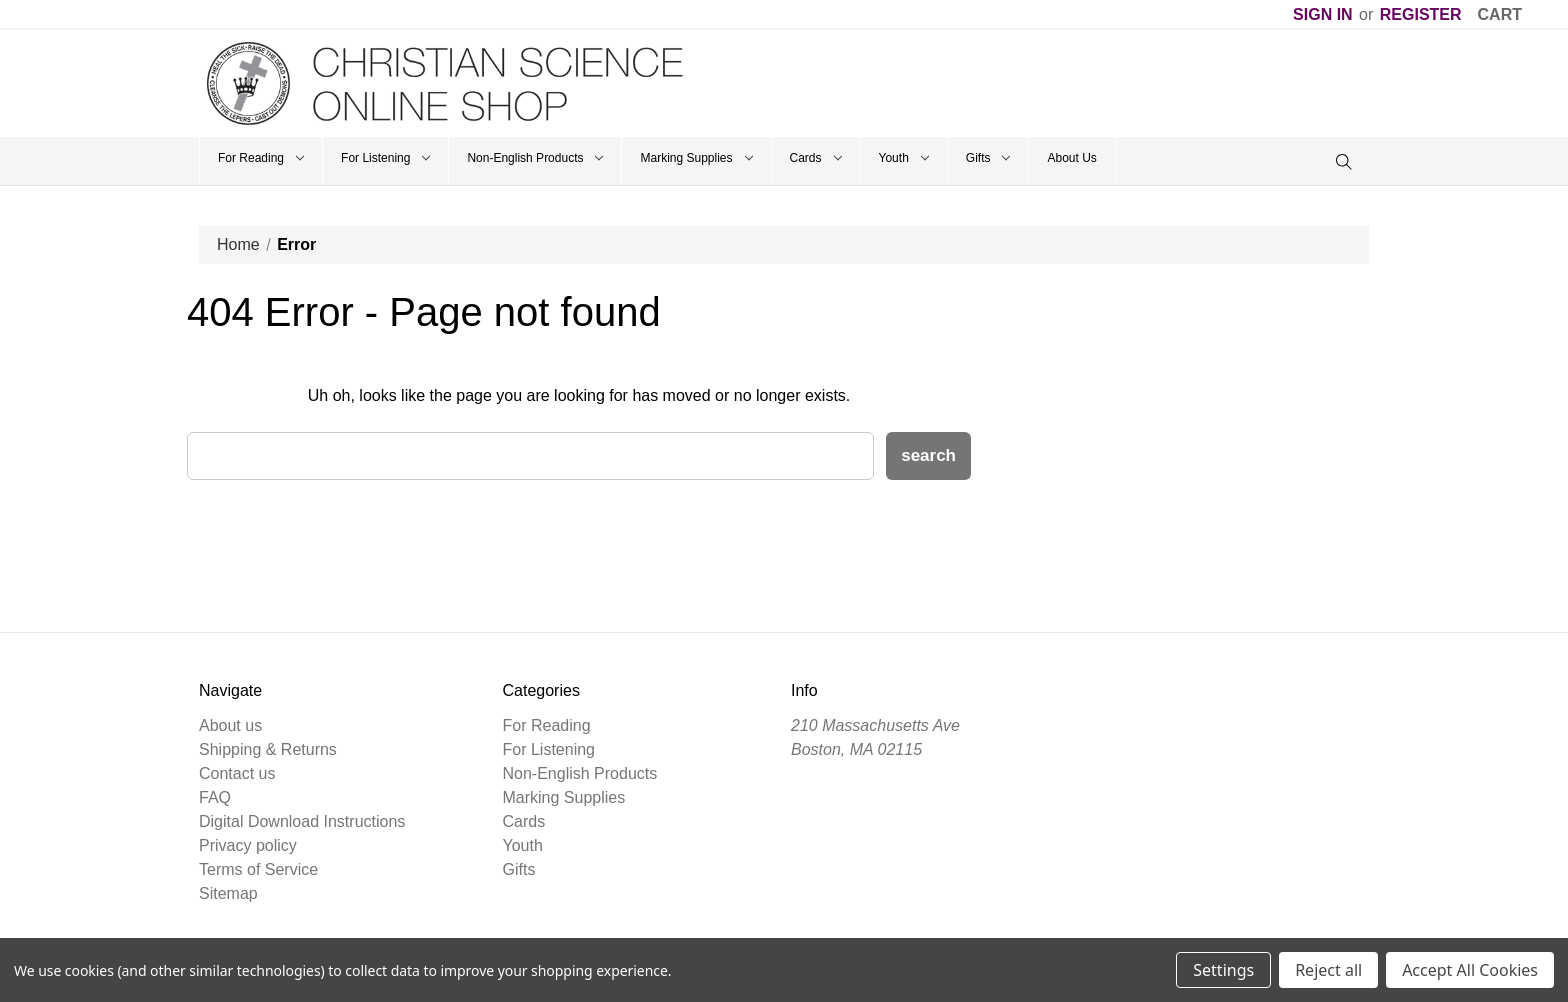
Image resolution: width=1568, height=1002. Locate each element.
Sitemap (228, 893)
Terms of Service (258, 869)
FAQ (215, 797)
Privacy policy (248, 845)
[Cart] (1500, 15)
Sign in (1323, 14)
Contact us (237, 773)
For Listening (385, 158)
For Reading (261, 158)
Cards (816, 158)
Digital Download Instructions (302, 821)
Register (1421, 14)
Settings (1223, 970)
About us (230, 725)
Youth (904, 158)
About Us (1071, 158)
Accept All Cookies (1470, 970)
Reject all (1328, 970)
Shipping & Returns (268, 749)
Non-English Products (535, 158)
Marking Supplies (696, 158)
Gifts (988, 158)
